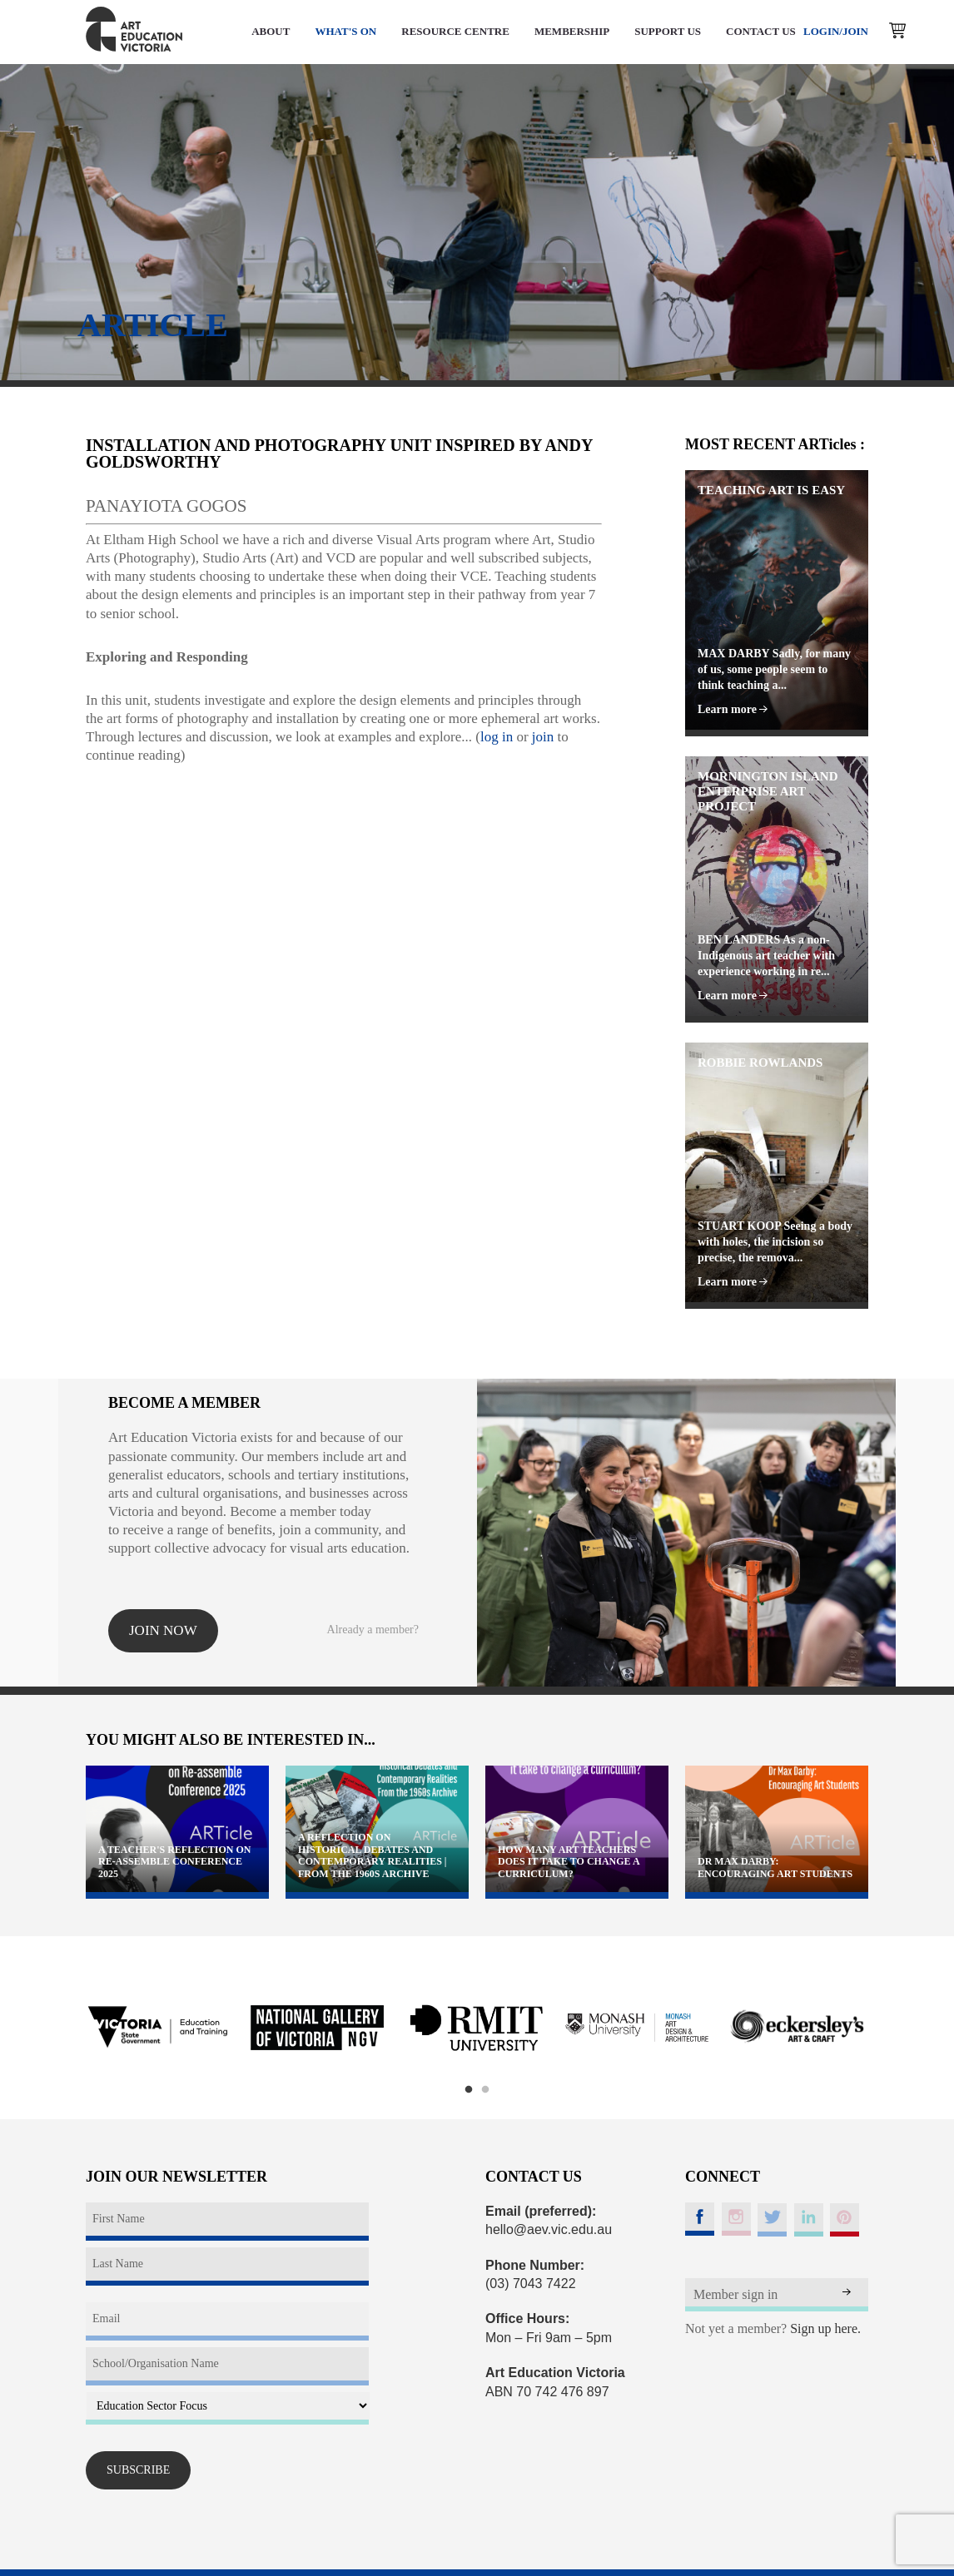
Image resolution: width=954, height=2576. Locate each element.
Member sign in (735, 2294)
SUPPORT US (667, 31)
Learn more (733, 709)
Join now (163, 1630)
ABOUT (270, 31)
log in (496, 737)
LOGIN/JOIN (835, 31)
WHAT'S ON (345, 31)
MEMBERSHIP (571, 31)
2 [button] (485, 2090)
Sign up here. (825, 2328)
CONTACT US (761, 31)
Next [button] (889, 2027)
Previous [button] (65, 2027)
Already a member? (373, 1630)
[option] (157, 2027)
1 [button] (468, 2090)
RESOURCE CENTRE (455, 31)
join (543, 737)
